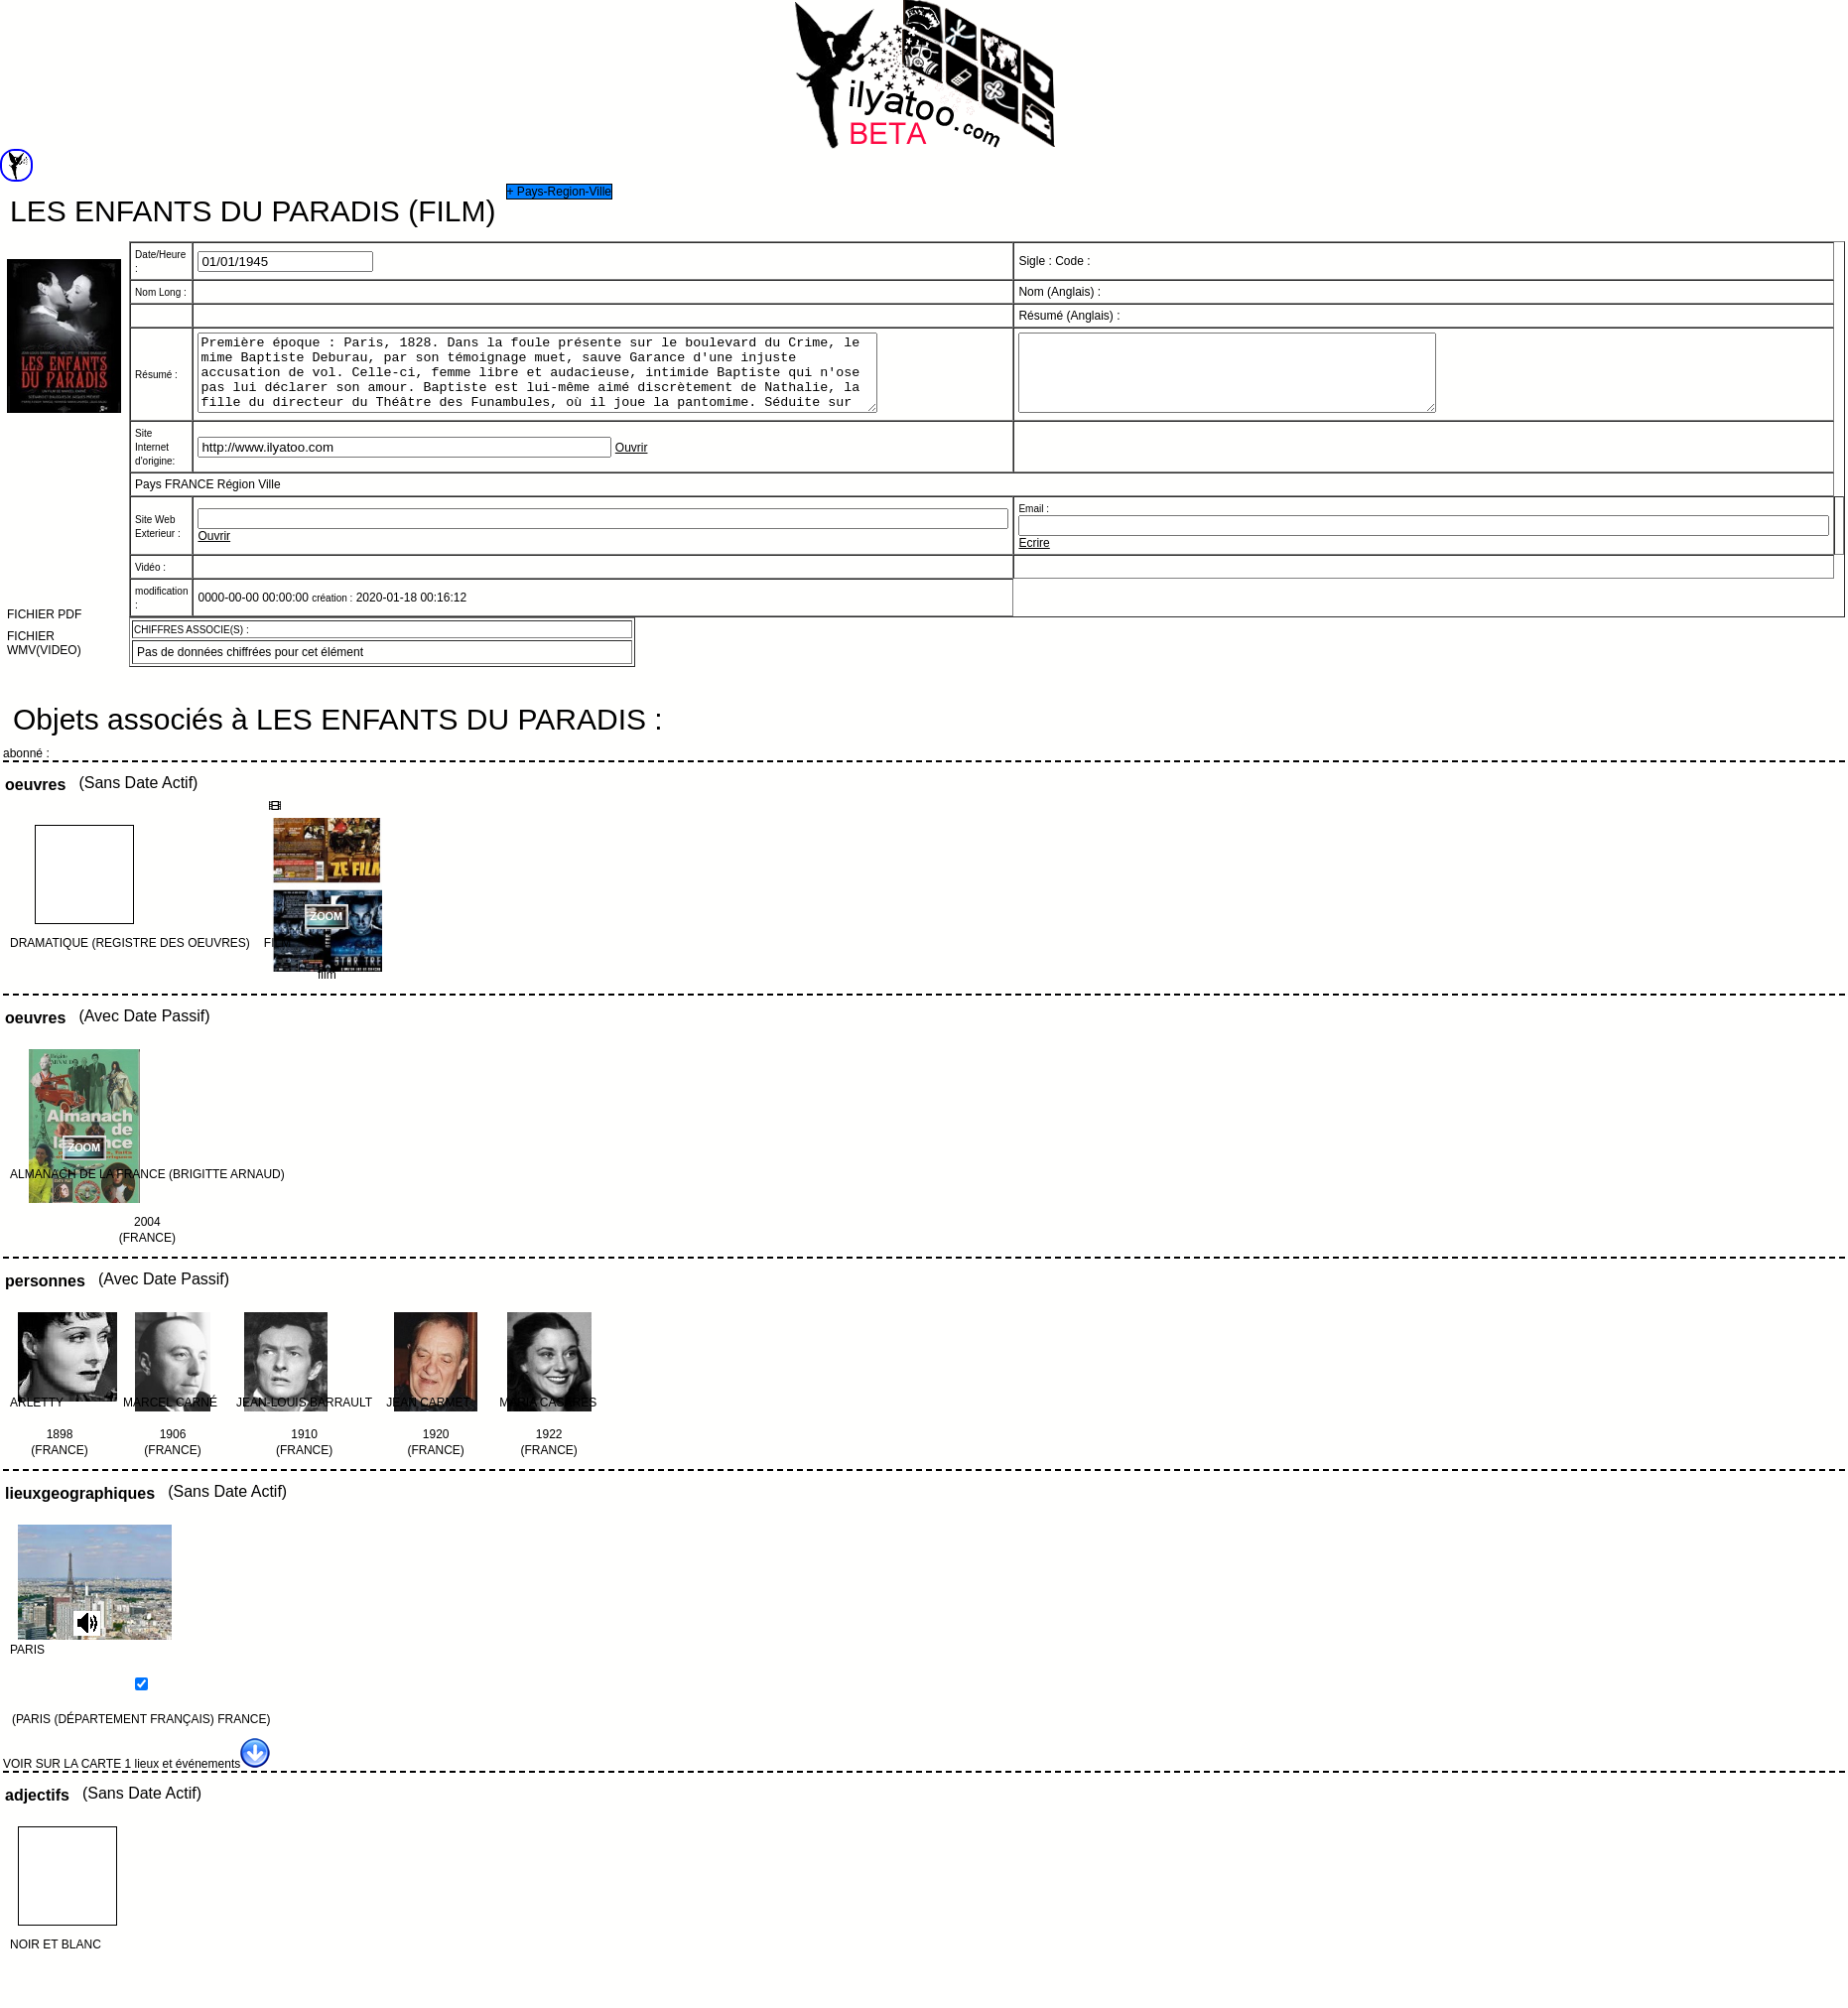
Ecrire (1033, 558)
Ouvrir (631, 462)
